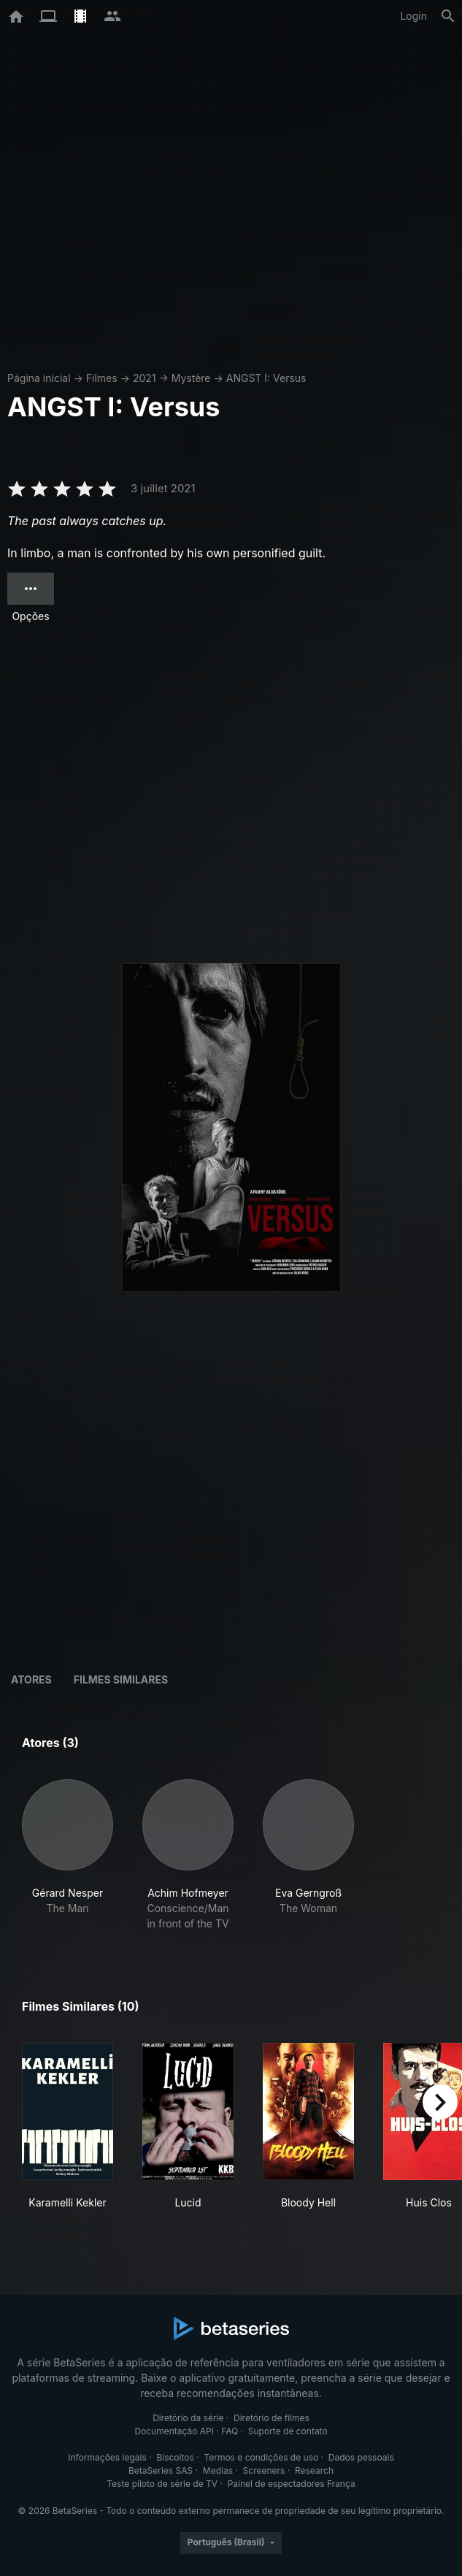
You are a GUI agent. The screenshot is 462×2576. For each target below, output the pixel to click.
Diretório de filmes (271, 2417)
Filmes (102, 378)
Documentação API (174, 2431)
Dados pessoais (361, 2457)
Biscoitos (174, 2457)
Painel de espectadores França (291, 2483)
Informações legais (107, 2457)
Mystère (191, 378)
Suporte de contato (288, 2431)
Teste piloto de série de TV (162, 2483)
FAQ (229, 2431)
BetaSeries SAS (160, 2470)
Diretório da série (188, 2417)
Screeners (264, 2470)
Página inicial (39, 378)
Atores (31, 1679)
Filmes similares (121, 1679)
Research (314, 2470)
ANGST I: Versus (266, 378)
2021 (144, 378)
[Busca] (448, 16)
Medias (218, 2470)
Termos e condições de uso (261, 2457)
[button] (67, 1855)
